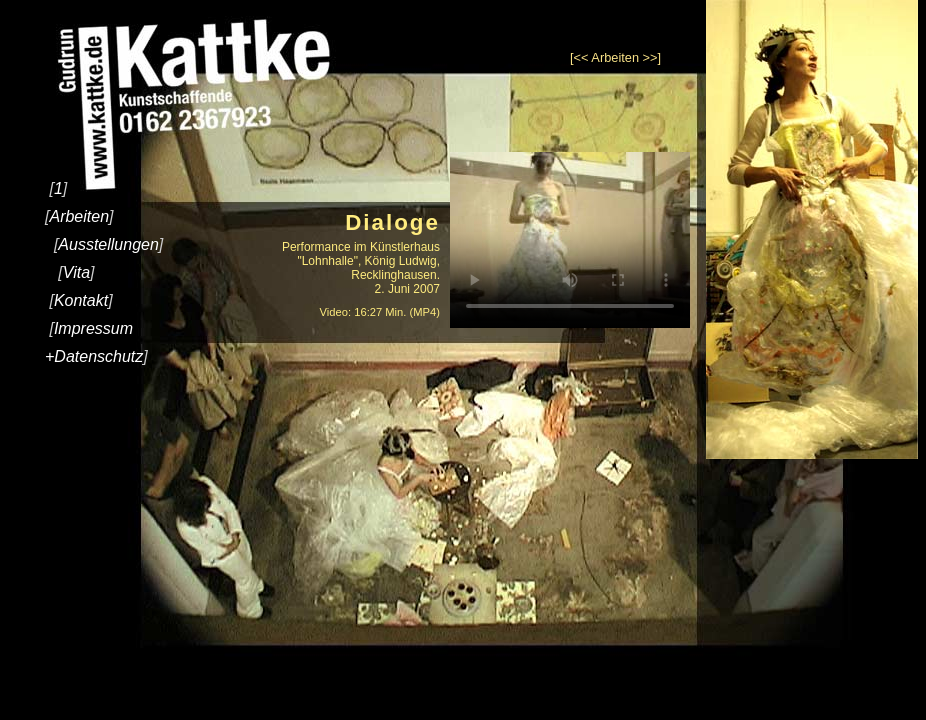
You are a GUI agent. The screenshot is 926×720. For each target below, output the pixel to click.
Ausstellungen (108, 244)
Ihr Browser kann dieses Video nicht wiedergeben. (570, 240)
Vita (76, 272)
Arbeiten (79, 216)
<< (581, 57)
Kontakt (81, 300)
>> (650, 57)
